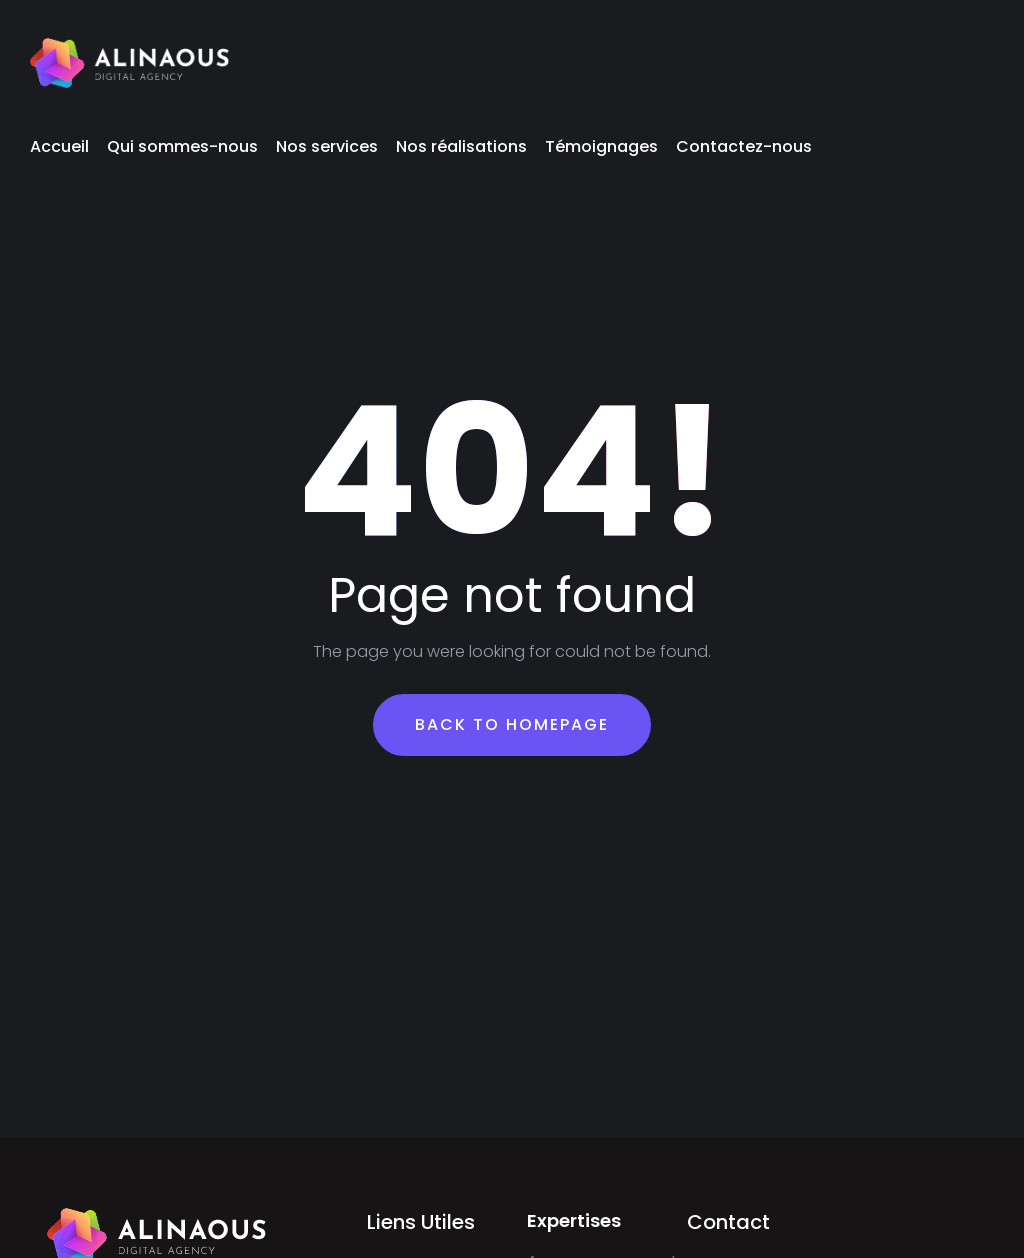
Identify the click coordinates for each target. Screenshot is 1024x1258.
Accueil (59, 146)
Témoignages (601, 146)
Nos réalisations (461, 146)
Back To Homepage (512, 724)
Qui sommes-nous (182, 146)
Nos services (327, 146)
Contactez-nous (744, 146)
